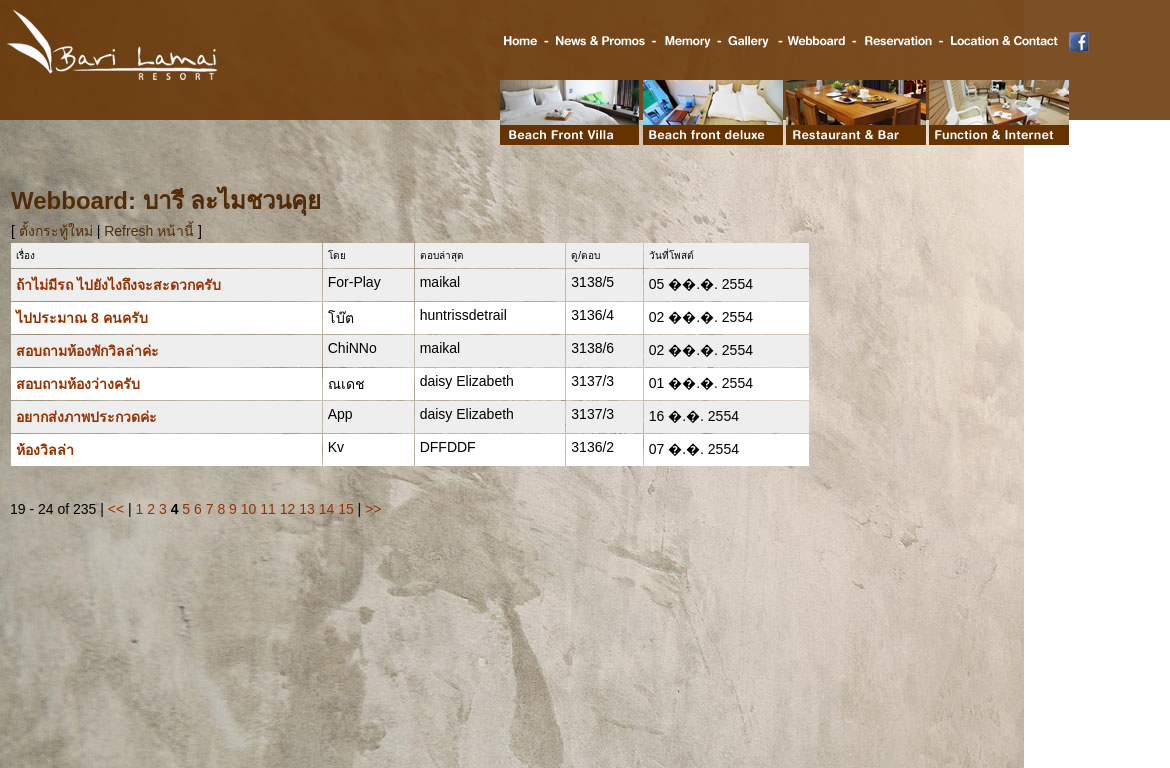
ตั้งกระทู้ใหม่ (58, 231)
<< (116, 509)
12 (288, 509)
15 (346, 509)
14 (327, 509)
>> (373, 509)
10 (249, 509)
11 (268, 509)
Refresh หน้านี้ (149, 231)
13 (307, 509)
